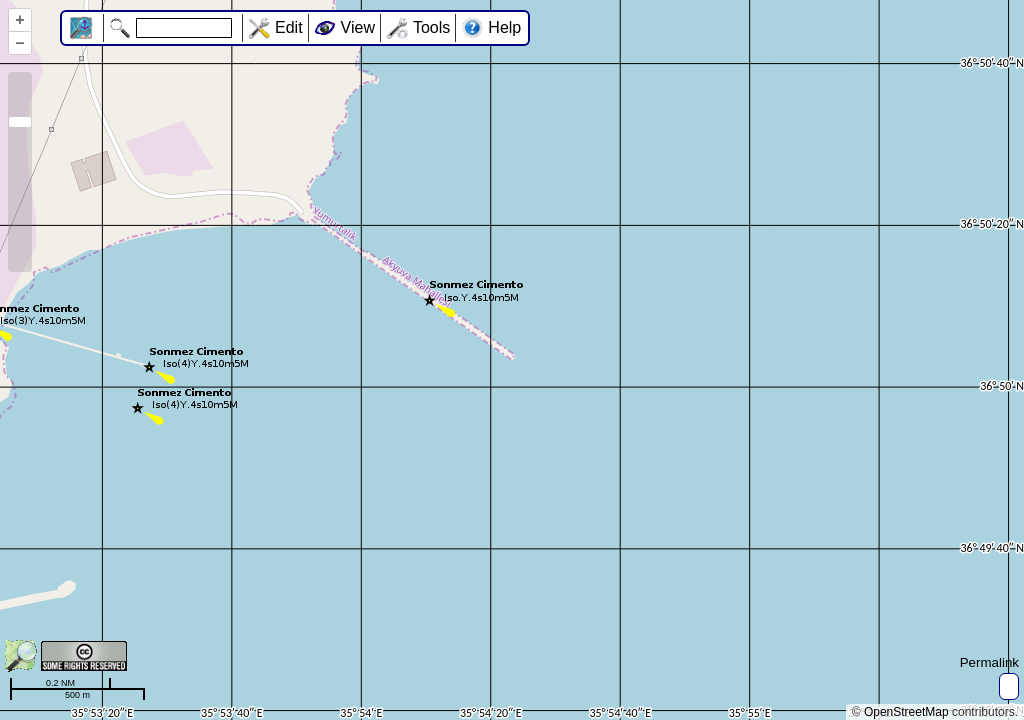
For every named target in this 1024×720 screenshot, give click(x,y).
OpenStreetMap (906, 712)
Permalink (989, 662)
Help (504, 27)
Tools (431, 27)
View (358, 27)
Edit (289, 27)
